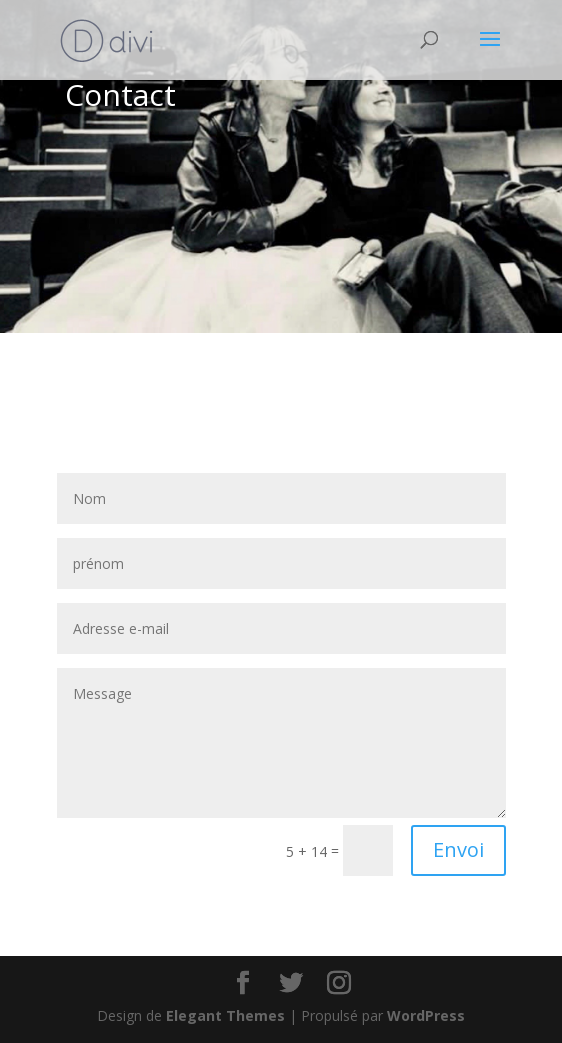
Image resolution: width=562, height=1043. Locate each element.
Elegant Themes (225, 1015)
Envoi (458, 849)
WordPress (426, 1015)
